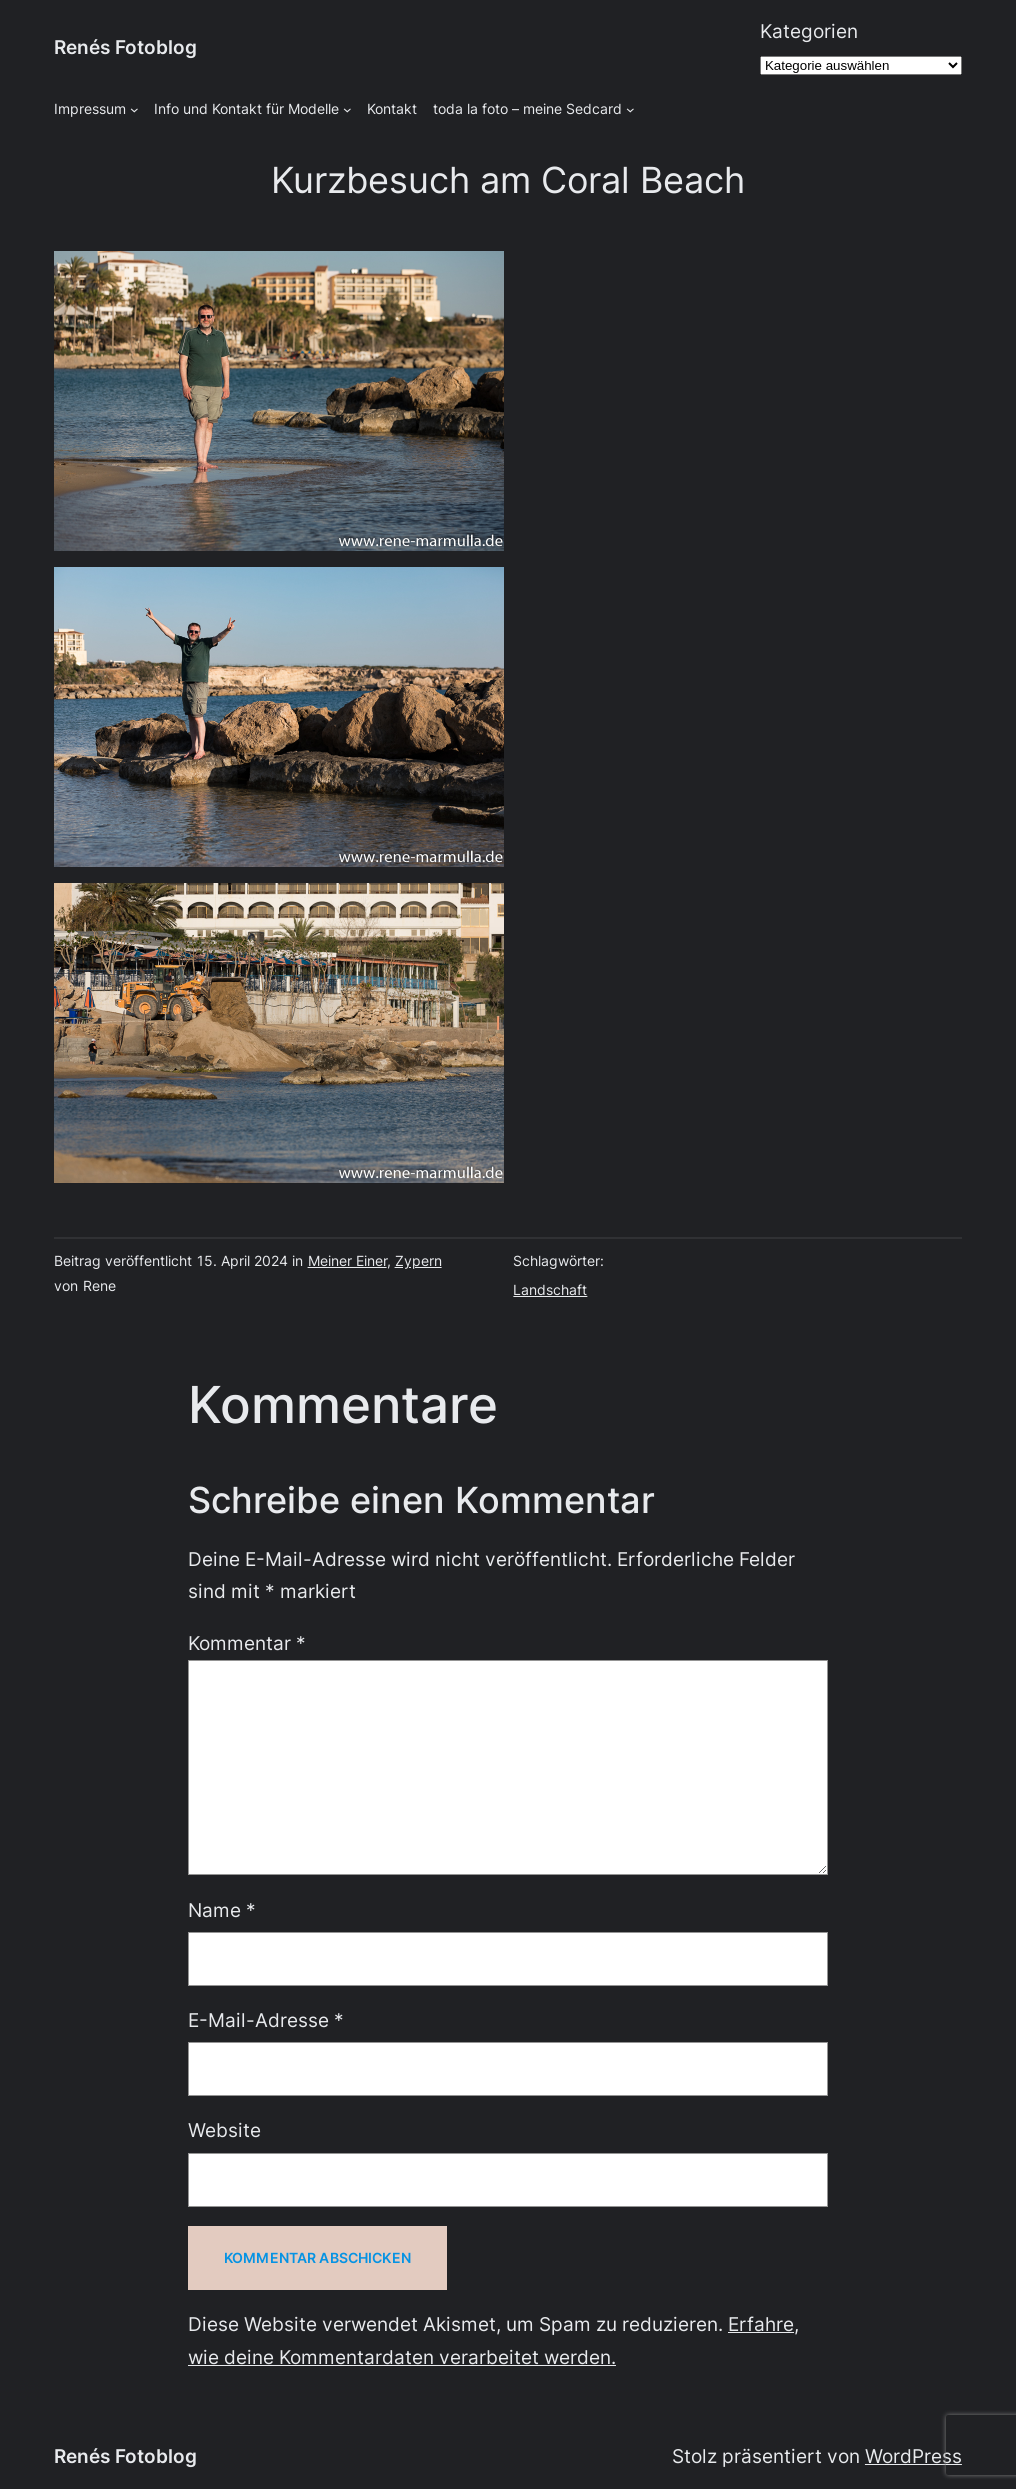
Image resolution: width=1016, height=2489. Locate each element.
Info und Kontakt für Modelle (246, 108)
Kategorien (809, 31)
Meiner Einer (347, 1260)
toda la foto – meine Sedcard (527, 108)
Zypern (418, 1260)
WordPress (913, 2456)
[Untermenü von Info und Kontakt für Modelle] (347, 109)
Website (224, 2130)
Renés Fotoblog (125, 47)
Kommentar (247, 1643)
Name (222, 1910)
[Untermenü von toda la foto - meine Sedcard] (630, 109)
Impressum (90, 108)
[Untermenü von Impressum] (134, 109)
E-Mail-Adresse (266, 2020)
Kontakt (392, 108)
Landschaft (550, 1289)
